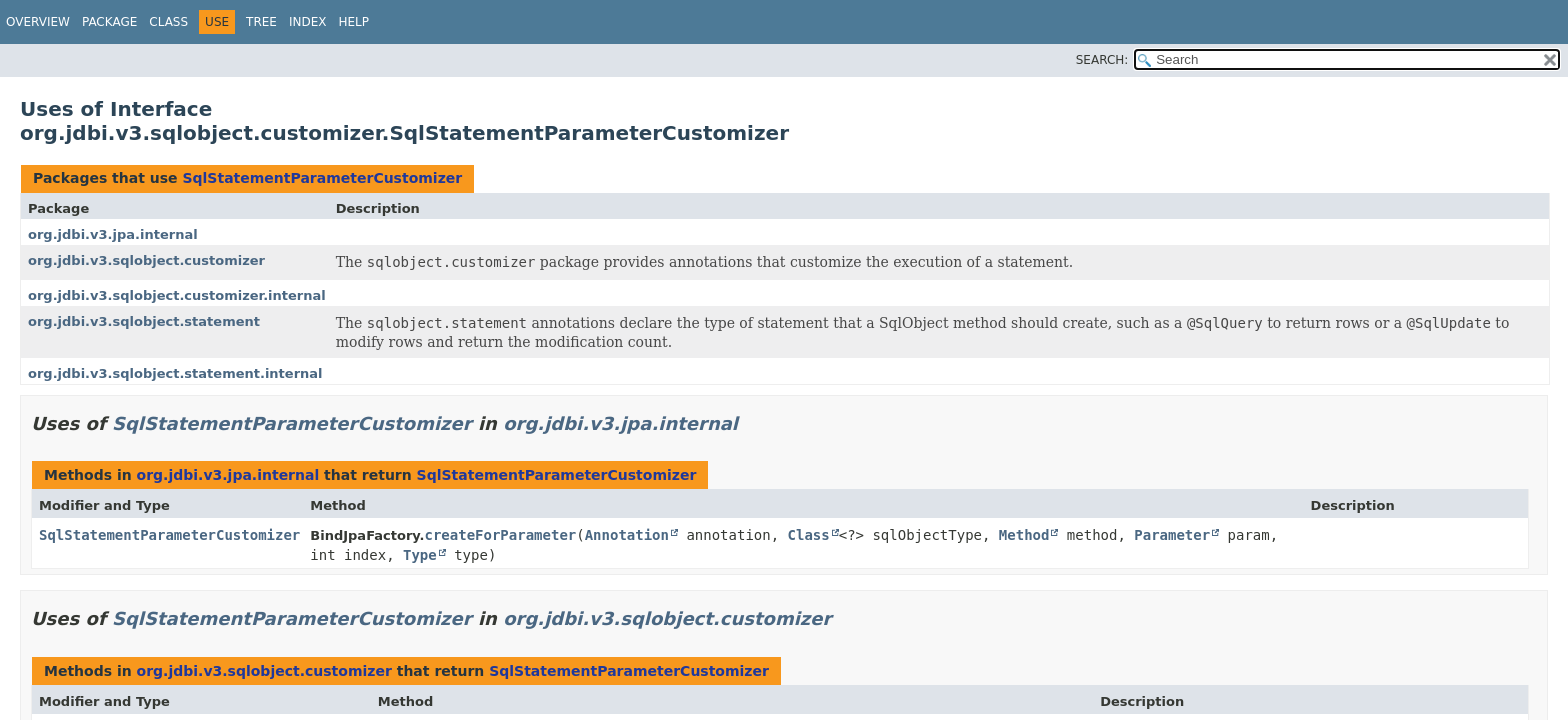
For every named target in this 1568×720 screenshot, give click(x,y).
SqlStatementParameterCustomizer (322, 178)
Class (168, 22)
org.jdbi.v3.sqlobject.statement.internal (175, 373)
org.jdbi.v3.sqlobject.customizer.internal (177, 295)
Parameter (1172, 535)
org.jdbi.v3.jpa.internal (113, 234)
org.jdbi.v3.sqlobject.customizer (146, 260)
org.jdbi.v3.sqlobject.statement (144, 321)
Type (420, 555)
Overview (38, 22)
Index (308, 22)
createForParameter (501, 535)
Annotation (627, 535)
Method (1024, 535)
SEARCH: (1102, 60)
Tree (261, 22)
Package (109, 22)
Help (353, 22)
